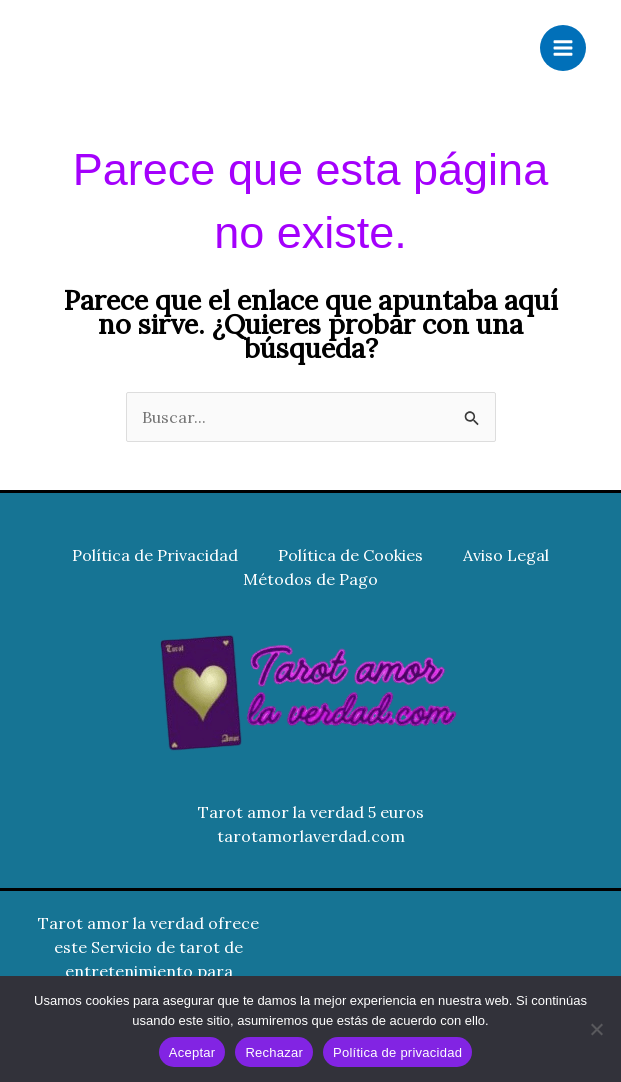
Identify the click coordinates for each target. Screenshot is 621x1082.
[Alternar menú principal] (563, 48)
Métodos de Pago (310, 579)
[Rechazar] (596, 1029)
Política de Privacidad (155, 555)
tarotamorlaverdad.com (311, 836)
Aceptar (192, 1052)
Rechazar (274, 1052)
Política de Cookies (350, 555)
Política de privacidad (397, 1052)
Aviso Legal (506, 555)
